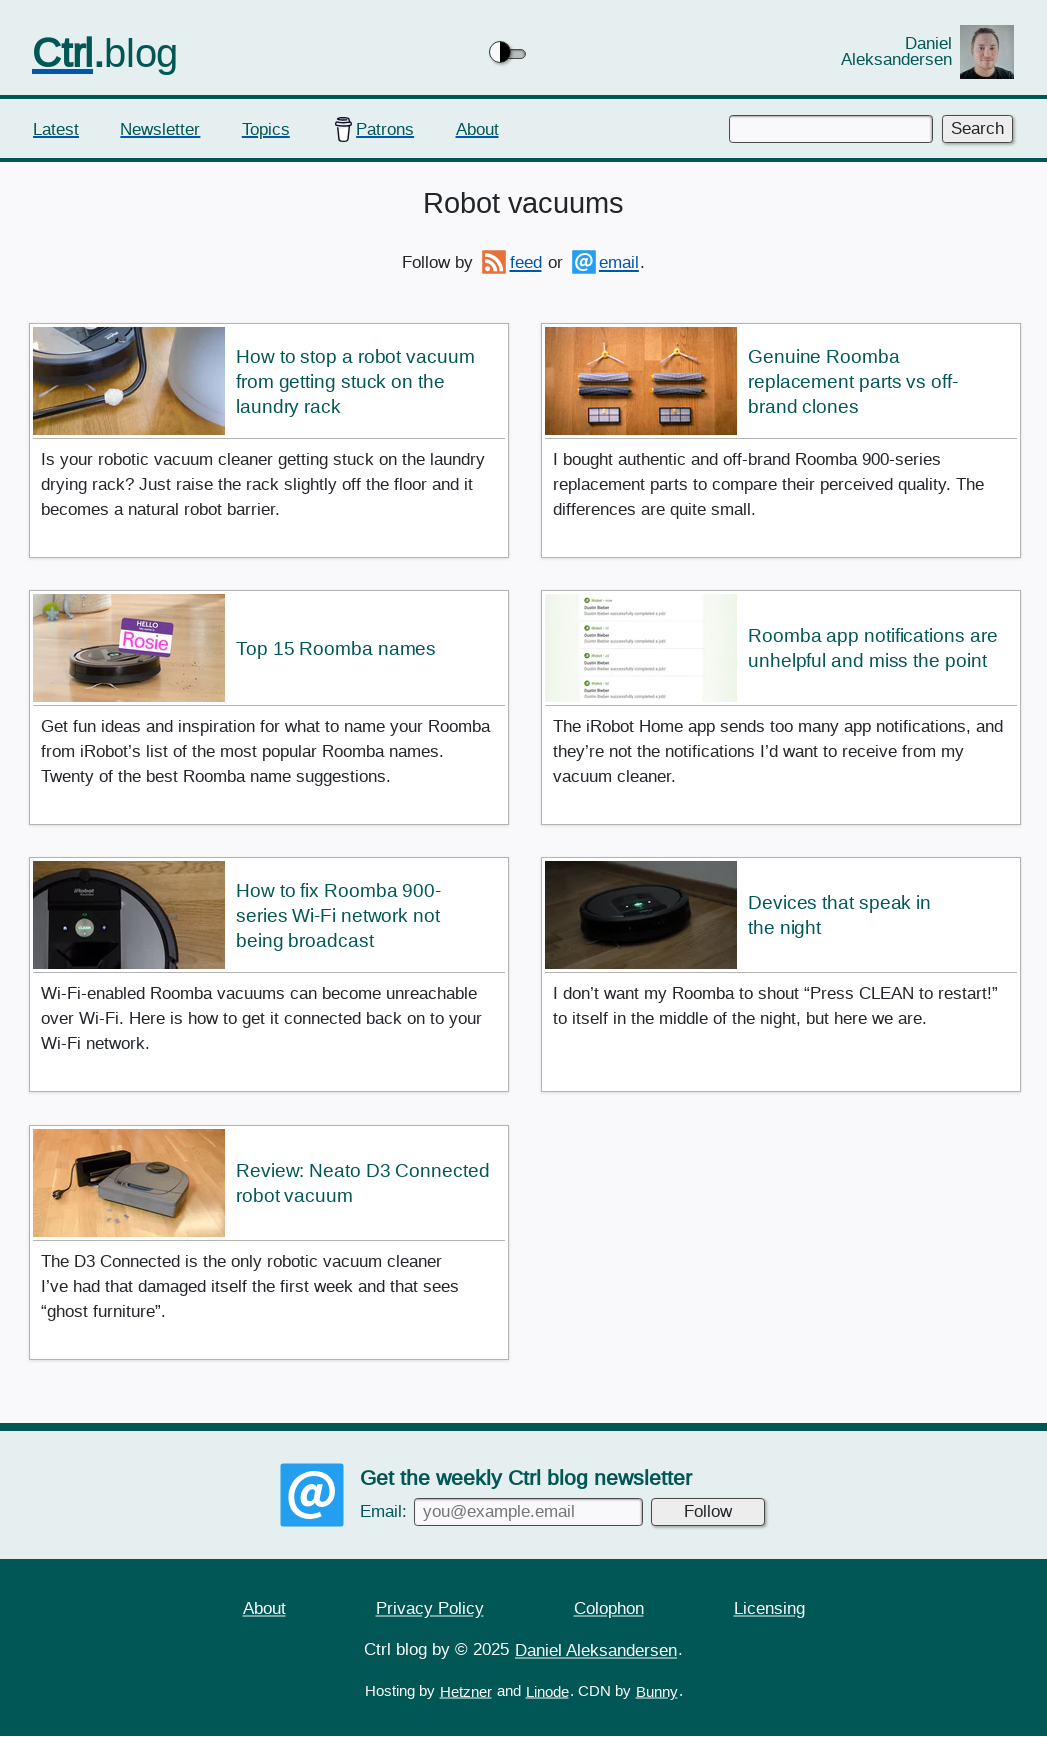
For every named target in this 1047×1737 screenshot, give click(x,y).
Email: (501, 1511)
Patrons (385, 128)
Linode (547, 1692)
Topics (266, 128)
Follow (708, 1511)
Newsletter (160, 128)
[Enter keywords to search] (831, 129)
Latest (56, 128)
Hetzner (466, 1692)
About (477, 128)
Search (977, 128)
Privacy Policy (430, 1607)
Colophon (609, 1607)
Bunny (657, 1692)
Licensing (769, 1607)
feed (526, 262)
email (619, 262)
